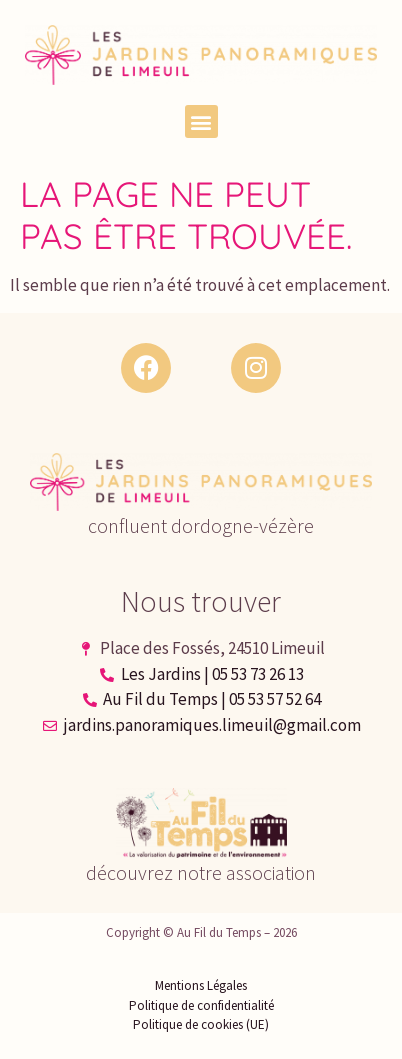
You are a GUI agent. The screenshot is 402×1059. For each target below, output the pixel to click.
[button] (201, 121)
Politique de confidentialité (201, 1005)
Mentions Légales (201, 985)
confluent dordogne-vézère (201, 525)
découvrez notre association (201, 872)
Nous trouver (201, 601)
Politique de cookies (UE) (201, 1024)
